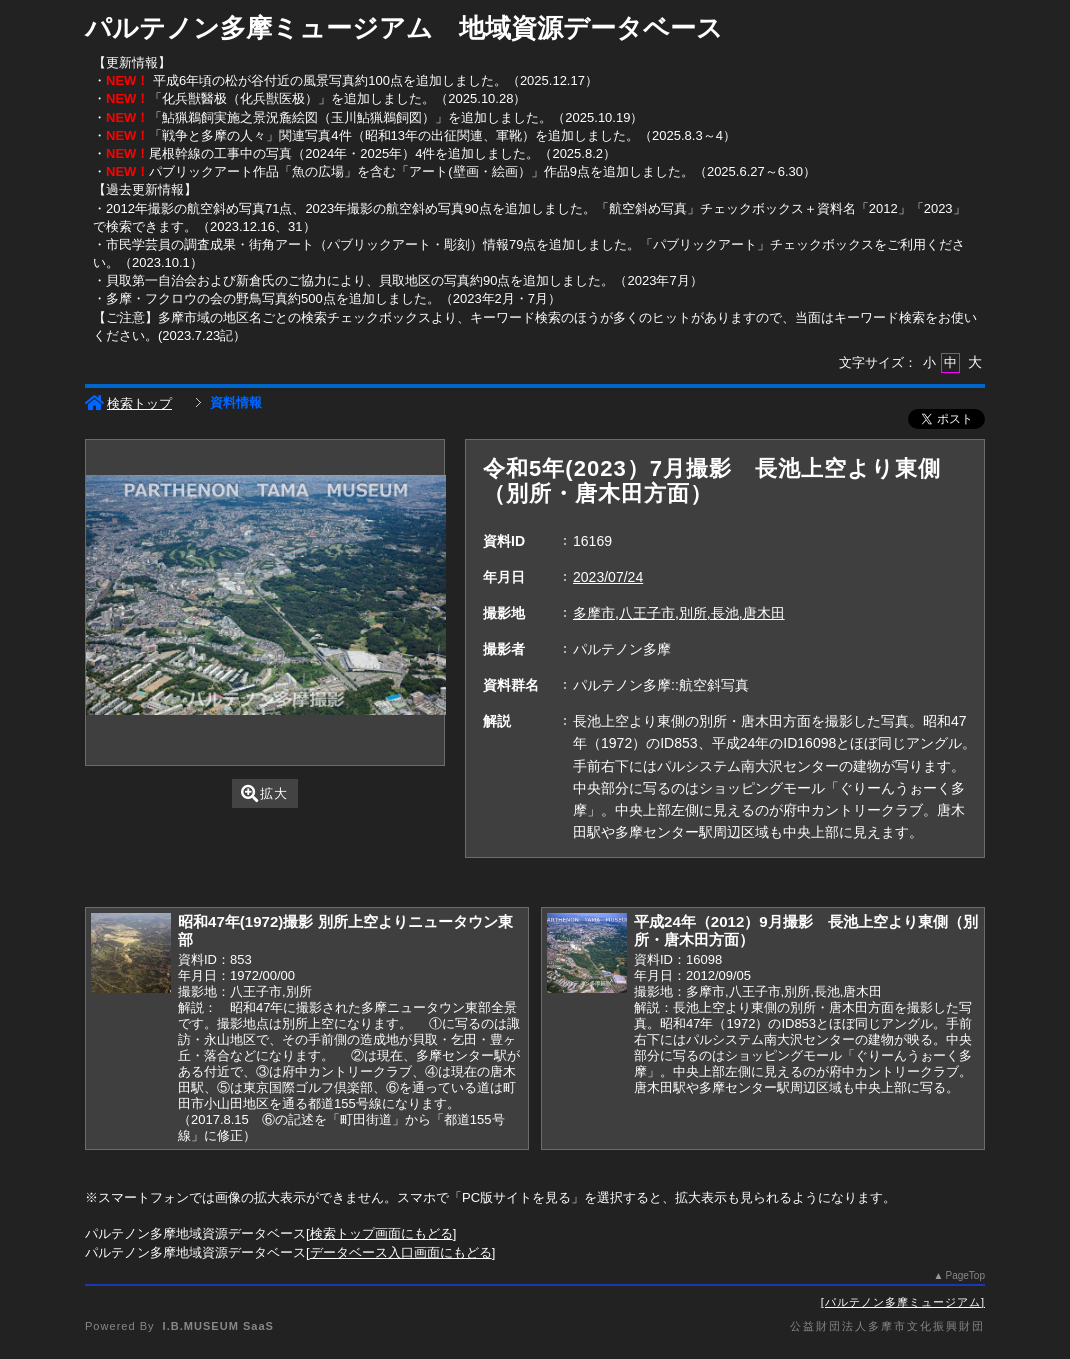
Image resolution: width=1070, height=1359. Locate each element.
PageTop (965, 1275)
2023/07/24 (608, 577)
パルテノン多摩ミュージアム (903, 1302)
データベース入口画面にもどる (401, 1252)
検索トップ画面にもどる (381, 1233)
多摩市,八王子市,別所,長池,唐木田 (679, 613)
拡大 (264, 793)
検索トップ (128, 403)
